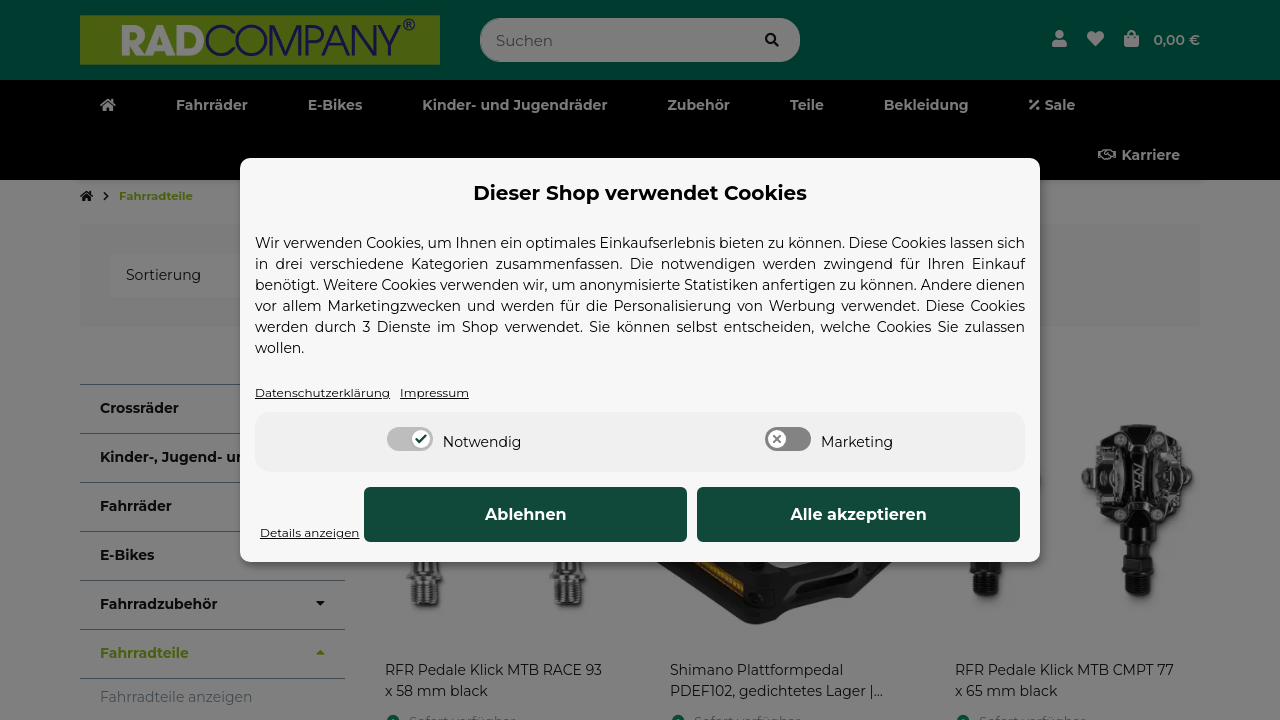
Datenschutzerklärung (334, 393)
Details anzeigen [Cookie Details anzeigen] (318, 533)
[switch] (410, 441)
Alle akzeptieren (920, 515)
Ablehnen (710, 515)
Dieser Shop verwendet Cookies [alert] (640, 192)
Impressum (463, 393)
